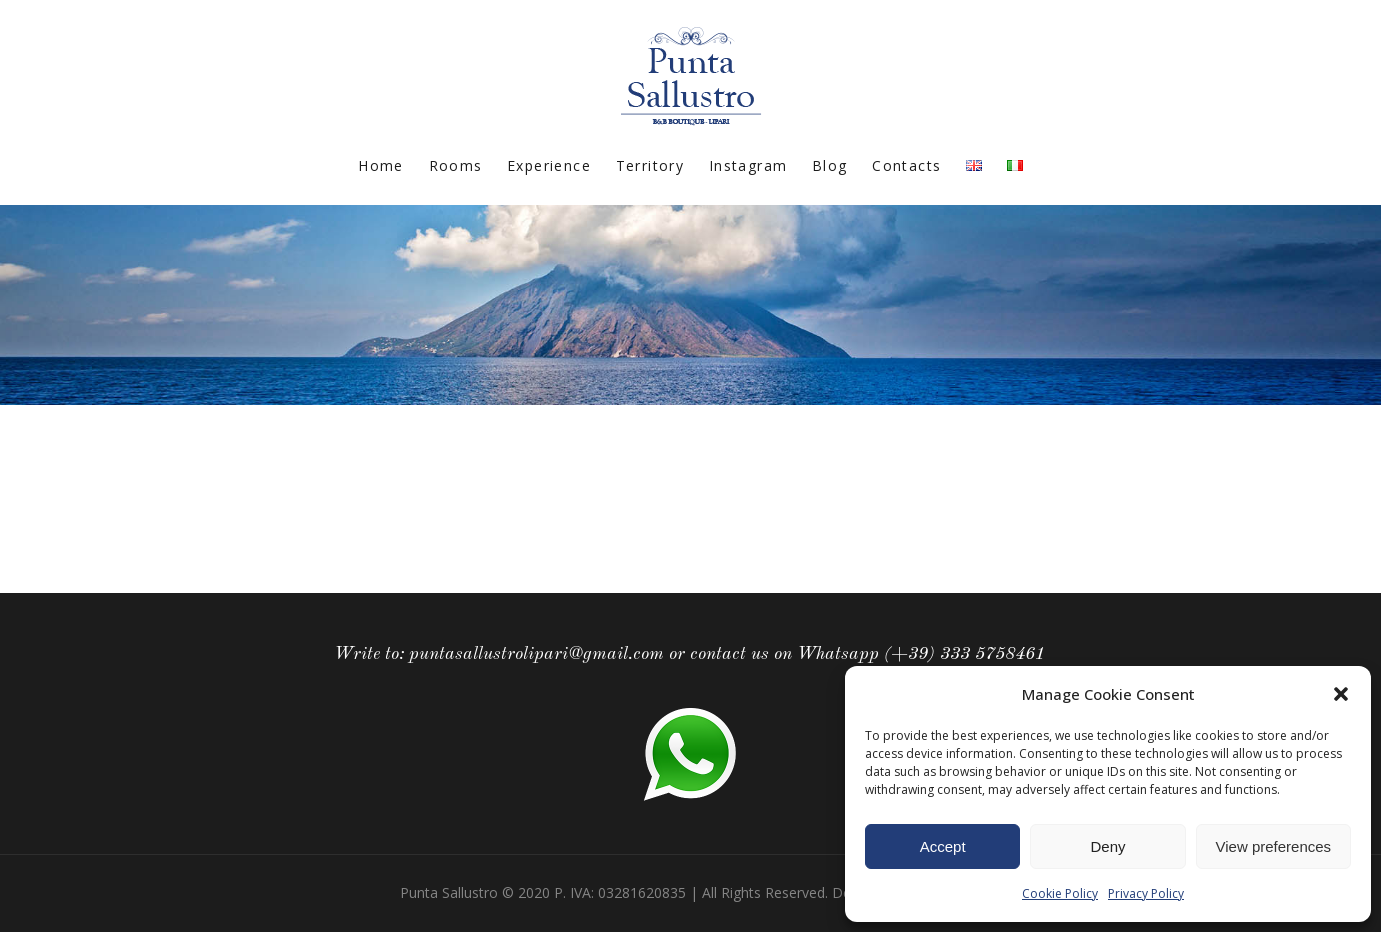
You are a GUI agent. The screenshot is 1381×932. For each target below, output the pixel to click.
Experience (549, 165)
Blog (830, 165)
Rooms (456, 165)
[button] (1341, 694)
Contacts (906, 165)
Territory (650, 165)
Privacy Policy (1146, 893)
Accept (943, 846)
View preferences (1274, 846)
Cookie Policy (1060, 893)
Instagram (748, 165)
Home (381, 165)
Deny (1107, 846)
